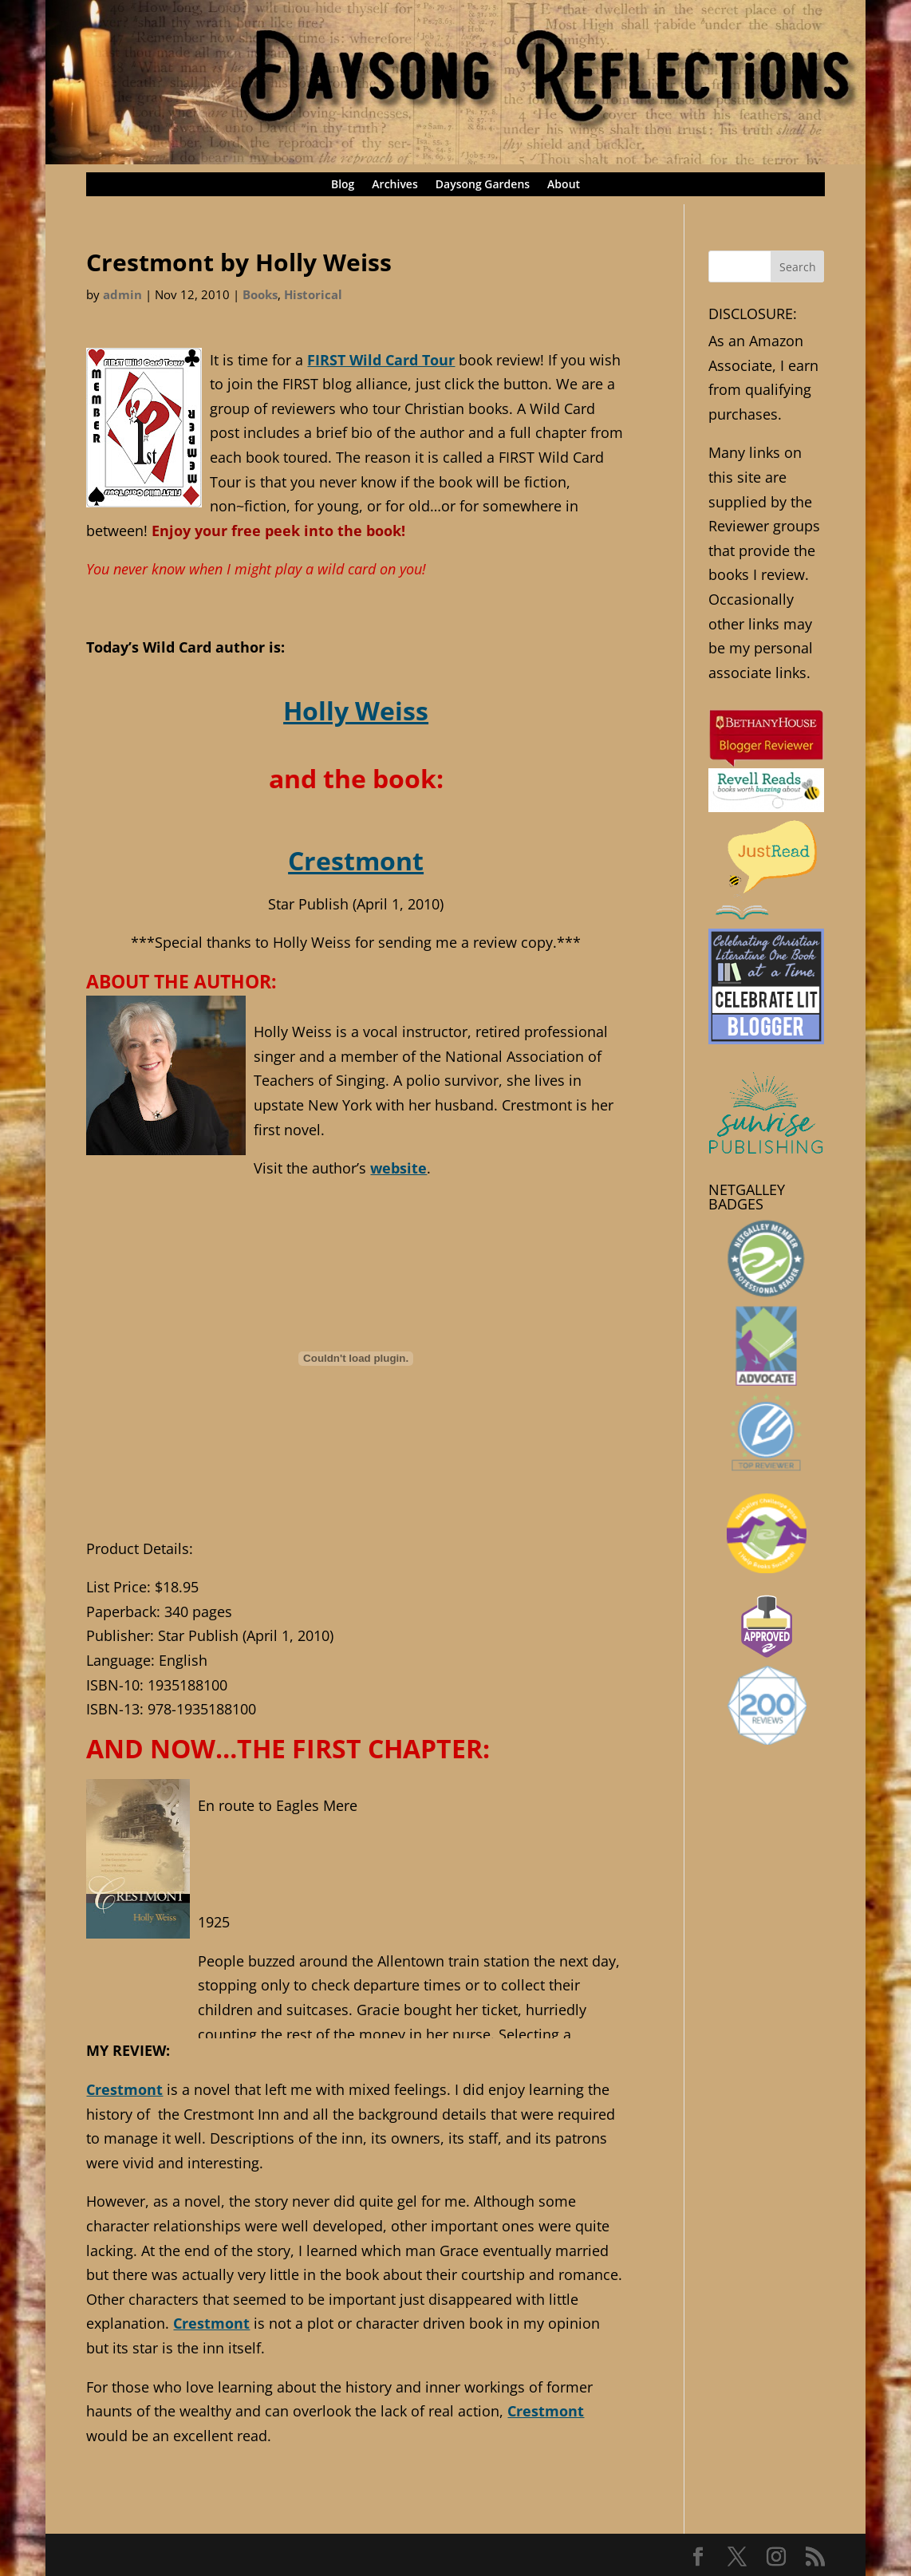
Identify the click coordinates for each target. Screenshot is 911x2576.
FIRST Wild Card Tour (381, 359)
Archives (394, 185)
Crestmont (356, 860)
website (398, 1168)
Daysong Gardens (483, 185)
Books (260, 294)
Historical (313, 294)
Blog (342, 185)
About (563, 185)
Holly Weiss (355, 710)
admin (122, 294)
